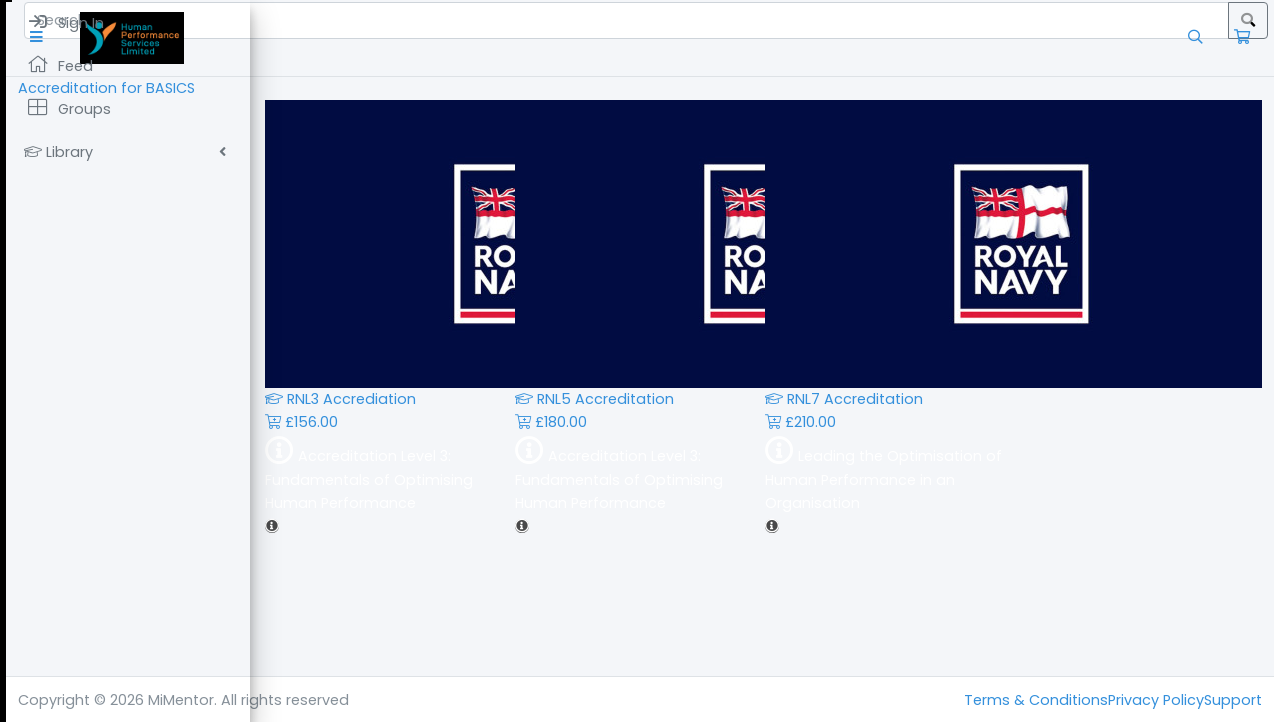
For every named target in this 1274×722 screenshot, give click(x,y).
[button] (284, 37)
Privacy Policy (1156, 700)
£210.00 (922, 422)
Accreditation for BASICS (350, 88)
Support (1233, 700)
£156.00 (423, 422)
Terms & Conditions (1036, 700)
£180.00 (673, 422)
